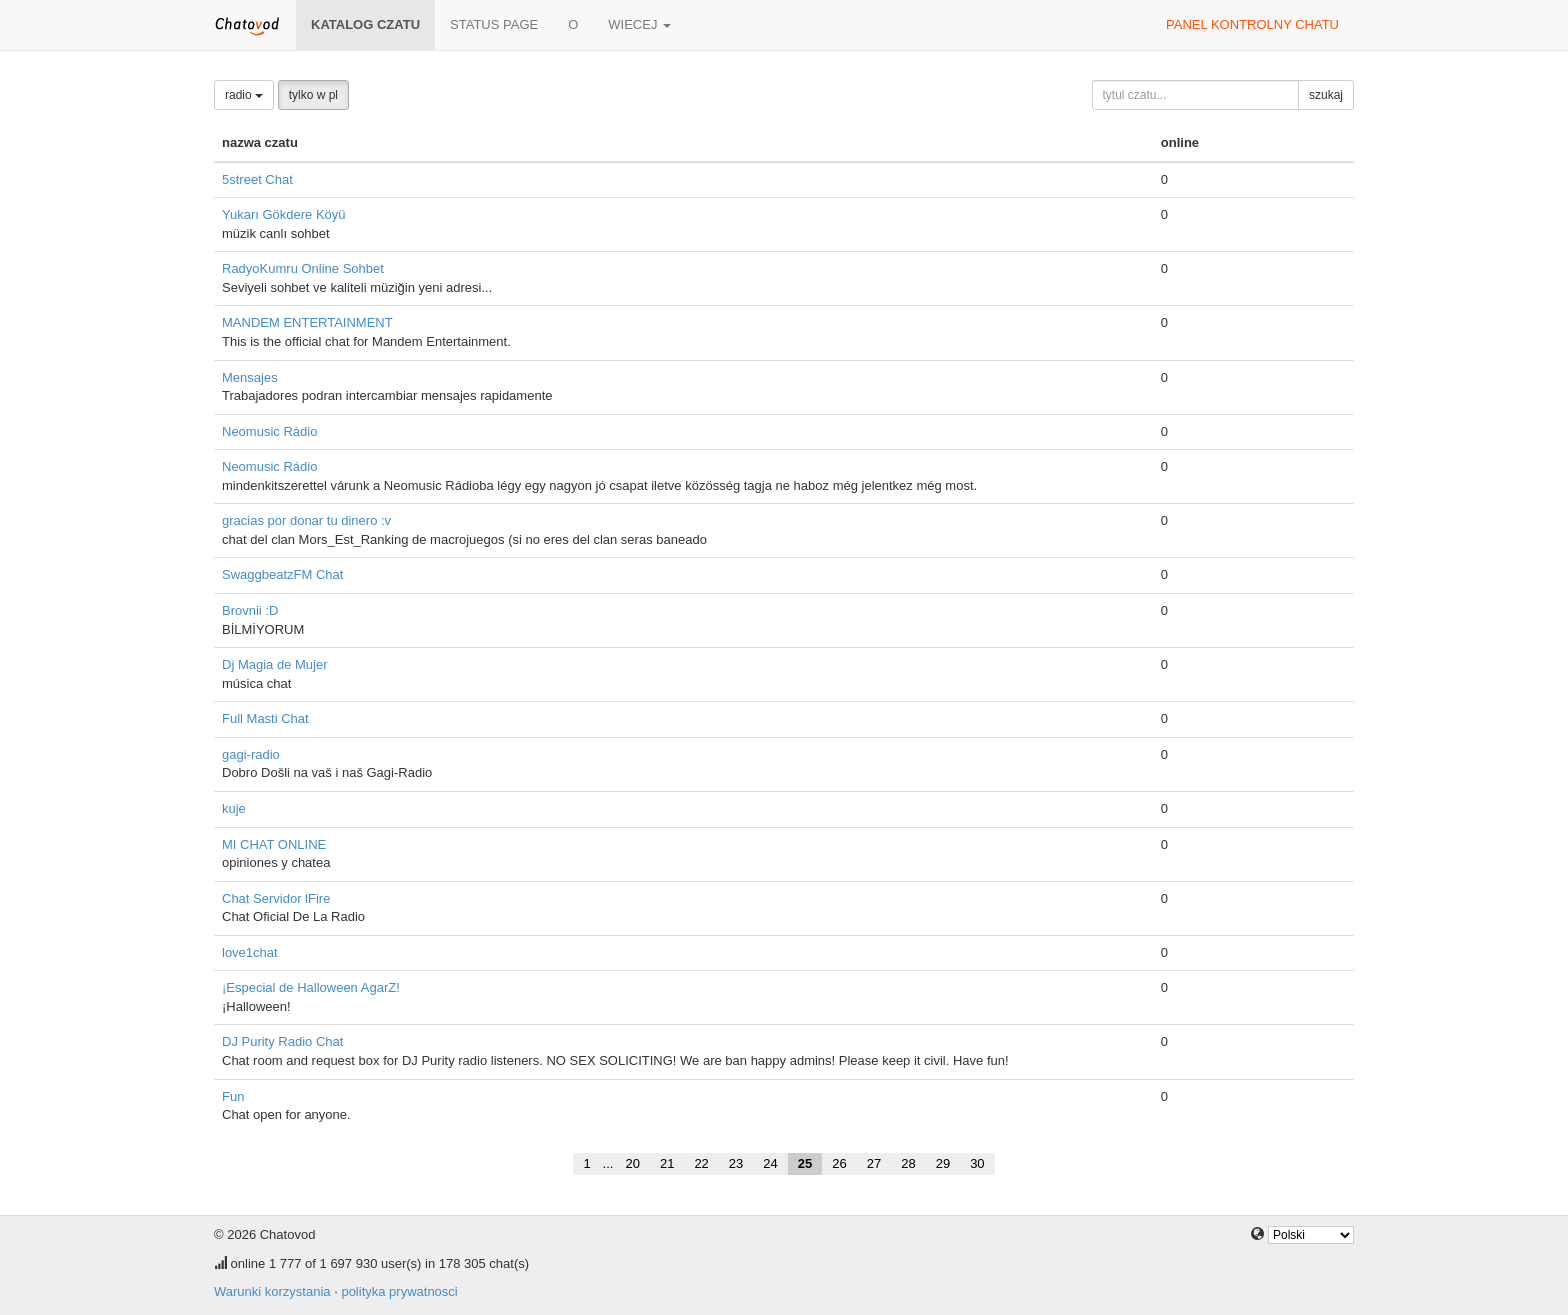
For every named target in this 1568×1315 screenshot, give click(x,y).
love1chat (250, 952)
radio (244, 95)
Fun (233, 1096)
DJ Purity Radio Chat (282, 1041)
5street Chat (257, 179)
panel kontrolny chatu (1252, 24)
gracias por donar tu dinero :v (306, 520)
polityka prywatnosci (399, 1291)
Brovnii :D (250, 610)
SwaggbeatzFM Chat (282, 574)
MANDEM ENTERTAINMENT (307, 322)
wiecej (639, 24)
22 (701, 1163)
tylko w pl (313, 95)
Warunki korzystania (272, 1291)
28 (908, 1163)
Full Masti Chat (265, 718)
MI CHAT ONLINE (274, 844)
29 (943, 1163)
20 (632, 1163)
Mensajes (250, 377)
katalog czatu (365, 24)
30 (977, 1163)
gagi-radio (251, 754)
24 (770, 1163)
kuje (234, 808)
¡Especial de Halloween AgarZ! (311, 987)
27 (874, 1163)
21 (667, 1163)
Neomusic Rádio (269, 431)
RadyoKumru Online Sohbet (303, 268)
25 (805, 1163)
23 (736, 1163)
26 (839, 1163)
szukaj (1326, 95)
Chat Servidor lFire (276, 898)
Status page (494, 24)
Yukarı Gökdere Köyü (284, 214)
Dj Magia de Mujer (275, 664)
